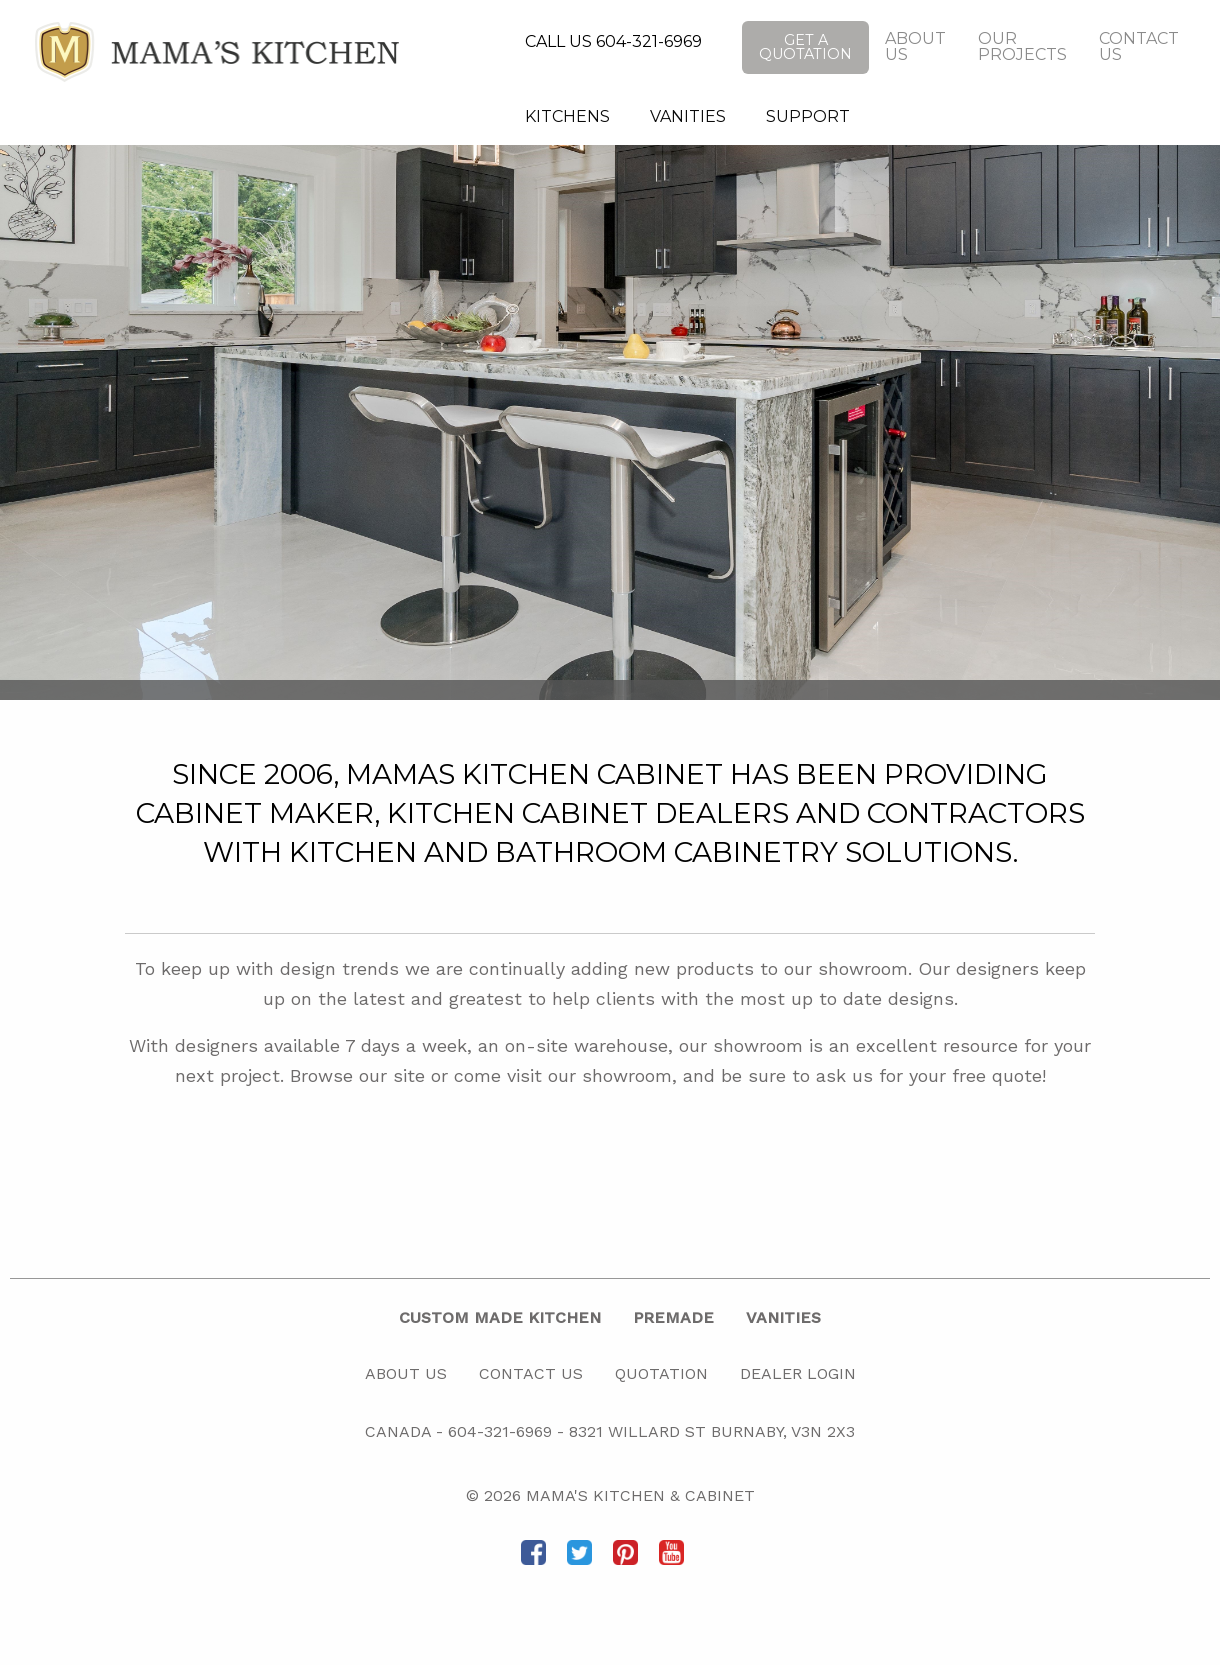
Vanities (688, 116)
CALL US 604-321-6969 (613, 41)
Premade (673, 1317)
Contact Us (1139, 46)
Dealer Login (798, 1373)
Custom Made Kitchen (500, 1317)
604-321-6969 (500, 1431)
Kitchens (567, 116)
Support (808, 116)
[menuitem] (567, 117)
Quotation (661, 1373)
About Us (915, 46)
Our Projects (1022, 46)
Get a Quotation (805, 47)
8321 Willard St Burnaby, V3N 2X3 (712, 1431)
